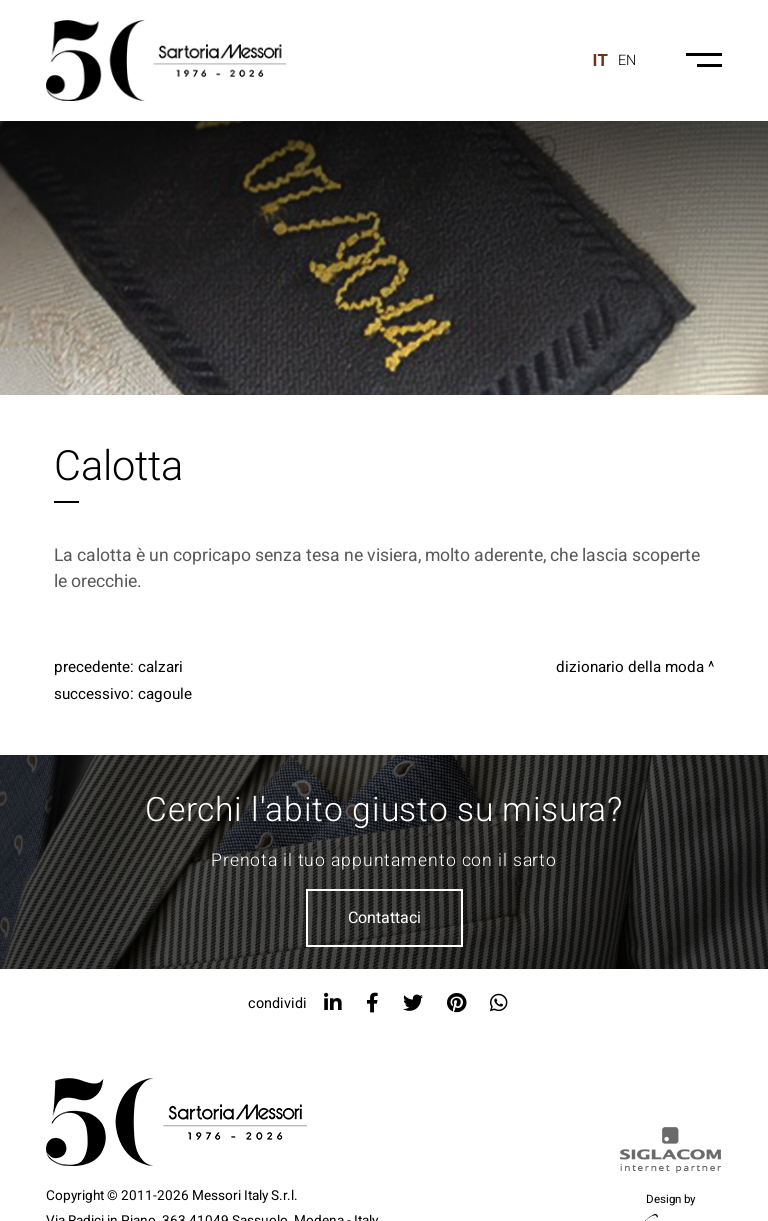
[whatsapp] (499, 1003)
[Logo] (166, 60)
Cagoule (165, 694)
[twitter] (413, 1003)
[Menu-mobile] (704, 60)
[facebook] (372, 1003)
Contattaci (384, 918)
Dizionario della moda (630, 667)
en (627, 60)
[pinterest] (456, 1003)
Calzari (160, 667)
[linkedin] (333, 1003)
